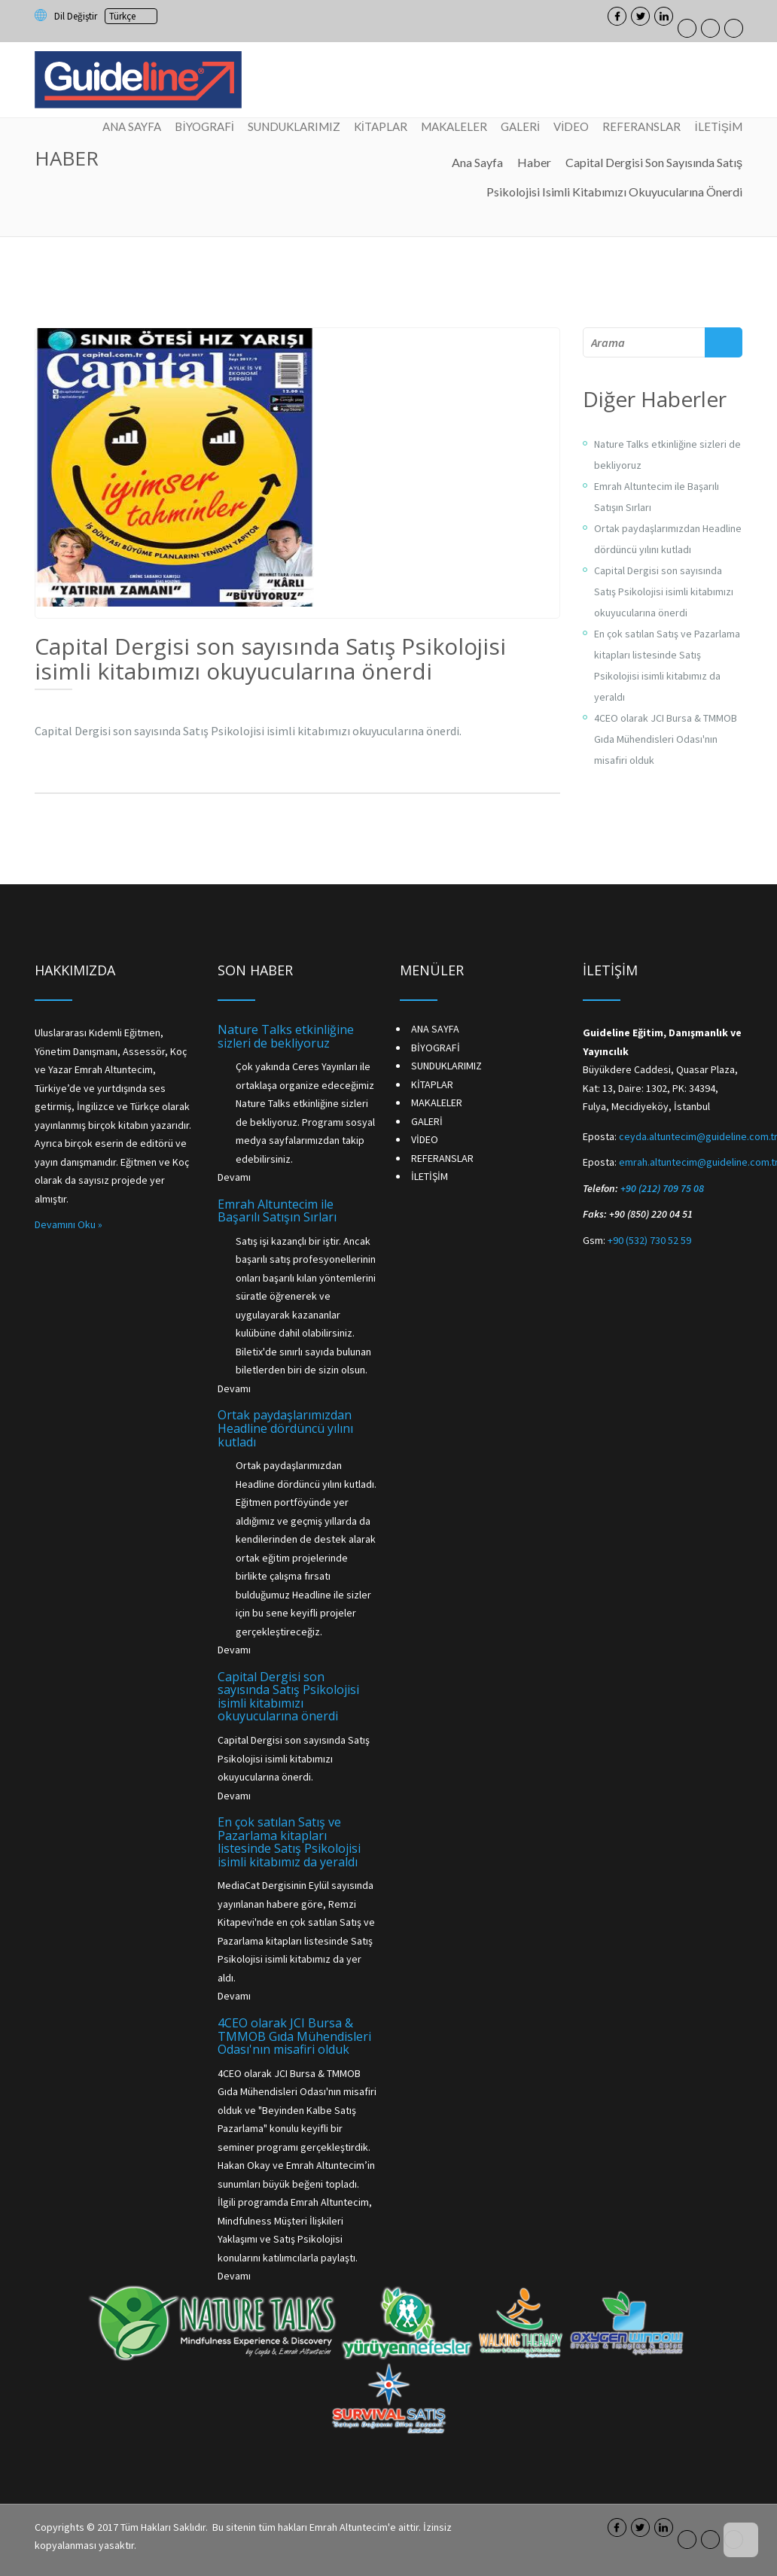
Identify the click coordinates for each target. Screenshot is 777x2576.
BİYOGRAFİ (204, 126)
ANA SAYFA (132, 126)
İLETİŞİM (718, 126)
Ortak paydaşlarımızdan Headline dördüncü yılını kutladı (285, 1428)
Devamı (234, 1177)
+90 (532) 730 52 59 (649, 1240)
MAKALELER (454, 126)
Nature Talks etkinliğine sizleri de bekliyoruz (286, 1036)
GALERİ (520, 126)
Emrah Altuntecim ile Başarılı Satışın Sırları (277, 1211)
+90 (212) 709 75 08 (662, 1188)
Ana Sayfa (477, 162)
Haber (534, 162)
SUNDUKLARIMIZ (294, 126)
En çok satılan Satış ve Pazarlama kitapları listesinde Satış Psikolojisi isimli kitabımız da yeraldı (289, 1842)
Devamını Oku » (68, 1224)
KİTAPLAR (380, 126)
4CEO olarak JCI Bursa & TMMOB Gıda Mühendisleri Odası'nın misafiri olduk (665, 739)
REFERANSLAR (641, 126)
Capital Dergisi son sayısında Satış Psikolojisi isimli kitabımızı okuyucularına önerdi (663, 591)
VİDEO (571, 126)
